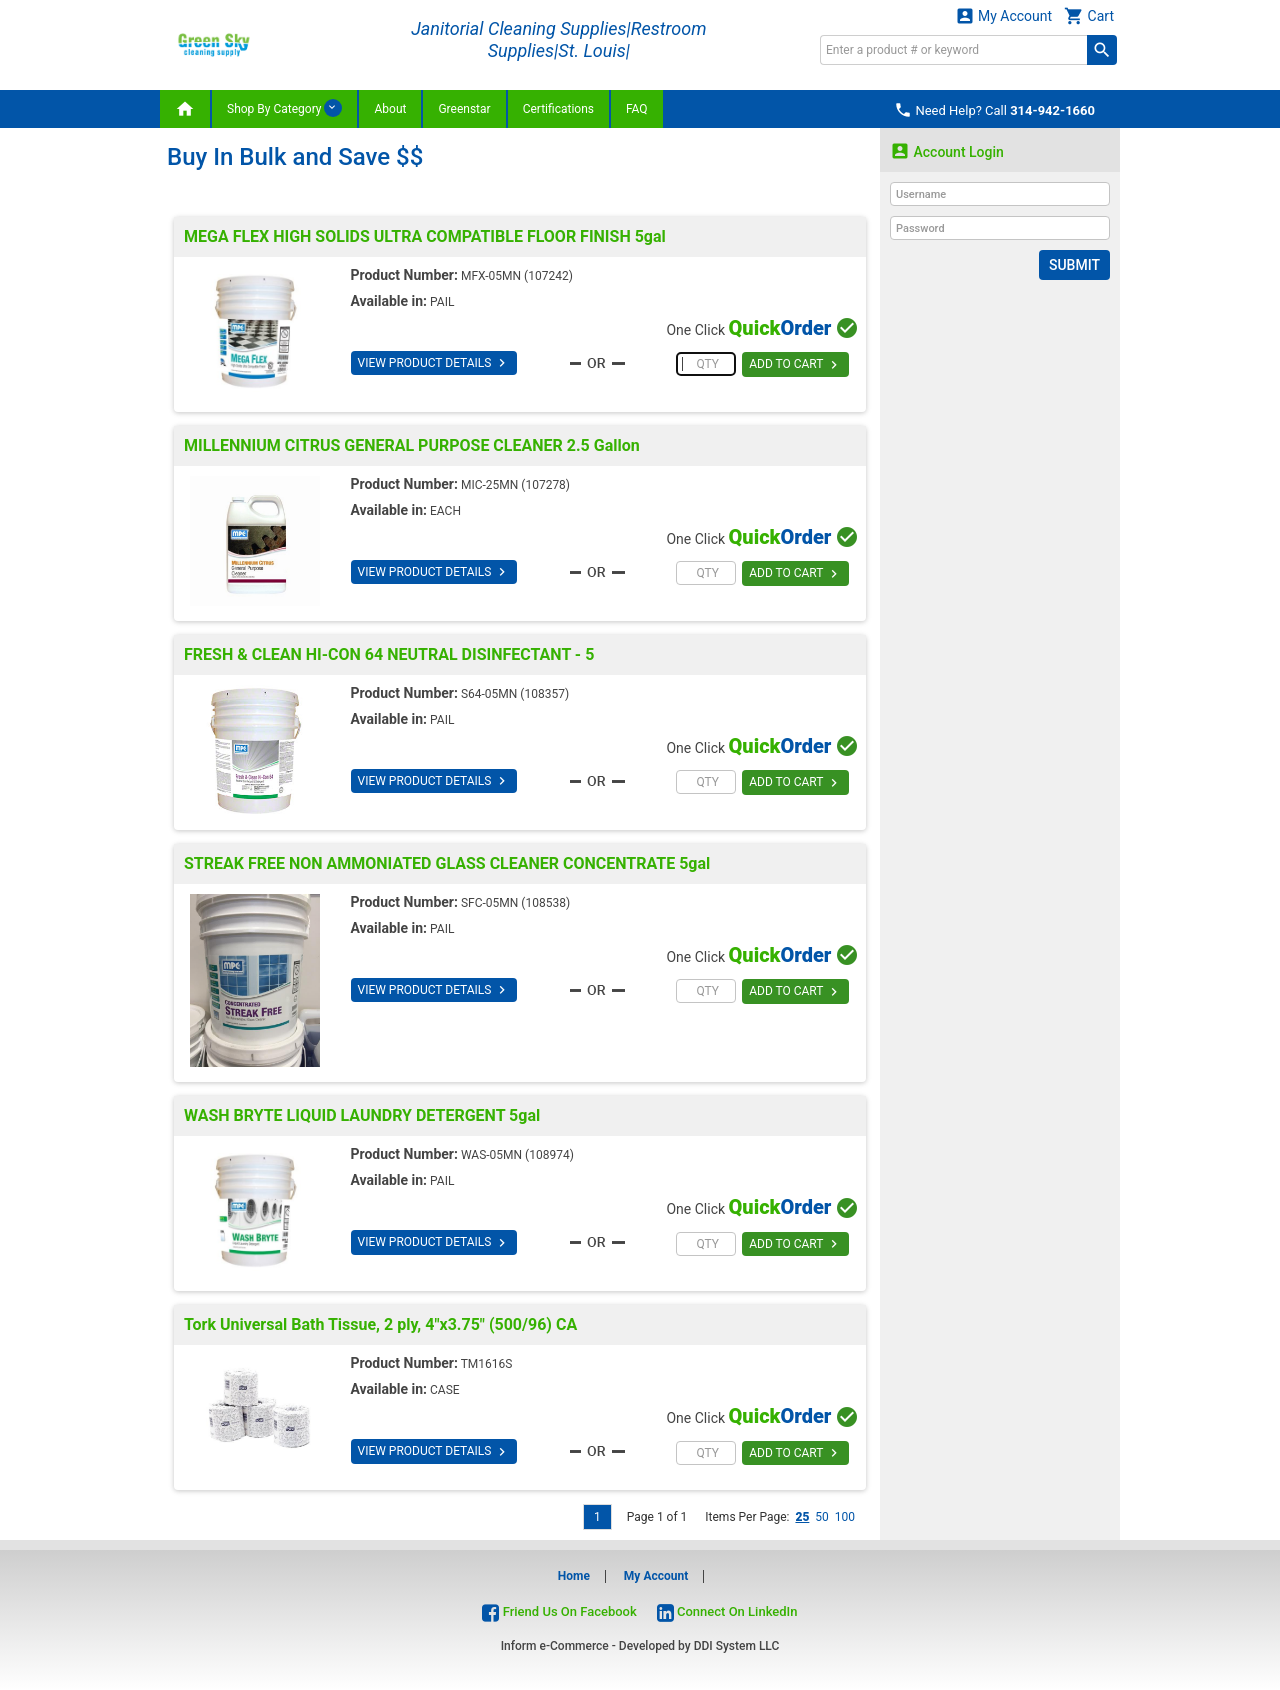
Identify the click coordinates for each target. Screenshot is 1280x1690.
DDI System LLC (737, 1646)
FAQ (637, 109)
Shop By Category (284, 108)
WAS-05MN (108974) (517, 1155)
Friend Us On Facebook (559, 1611)
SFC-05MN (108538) (515, 903)
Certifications (558, 109)
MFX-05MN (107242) (517, 276)
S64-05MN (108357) (515, 694)
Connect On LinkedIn (727, 1611)
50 (822, 1517)
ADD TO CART (795, 365)
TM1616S (487, 1364)
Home (574, 1576)
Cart (1089, 15)
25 (802, 1517)
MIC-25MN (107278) (515, 485)
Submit (1074, 265)
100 (845, 1517)
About (390, 109)
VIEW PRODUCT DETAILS (434, 363)
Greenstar (464, 109)
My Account (1004, 15)
